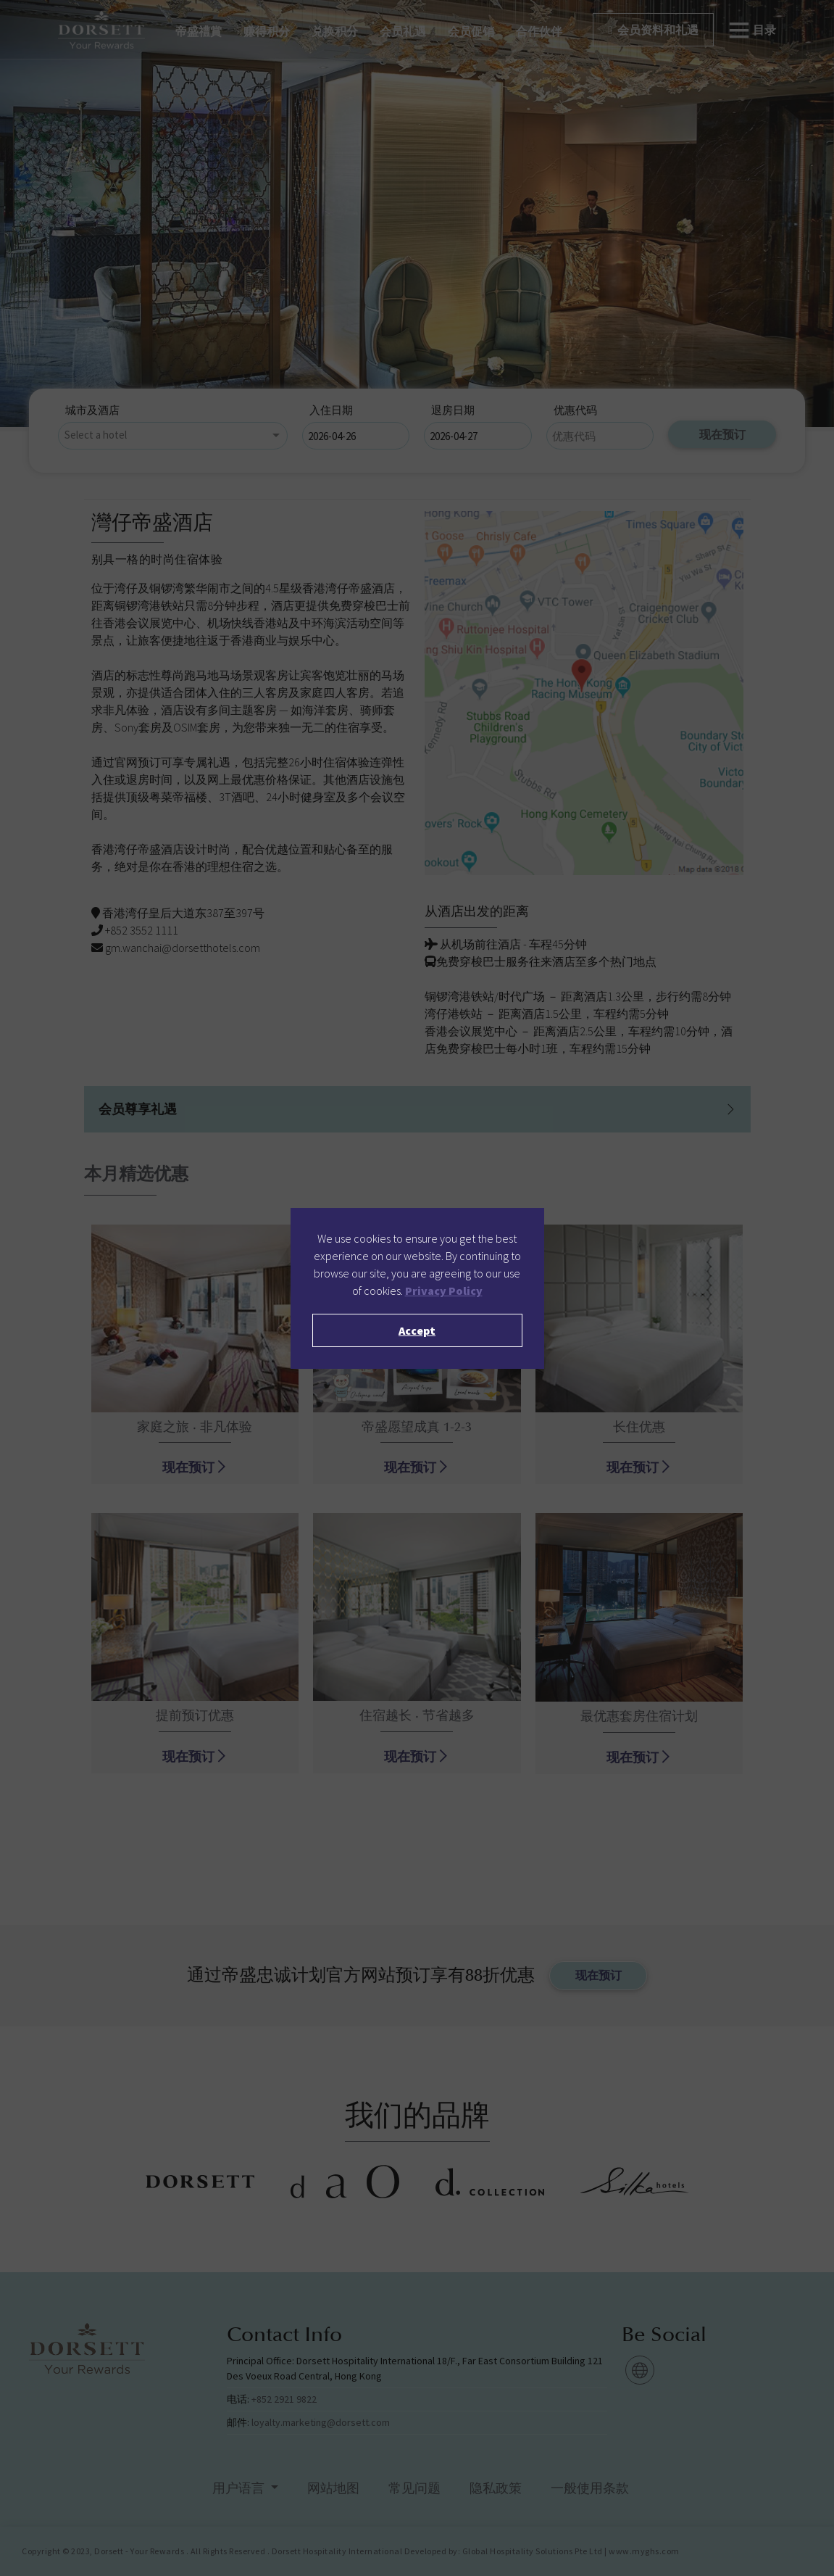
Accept (417, 1330)
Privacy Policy (444, 1290)
